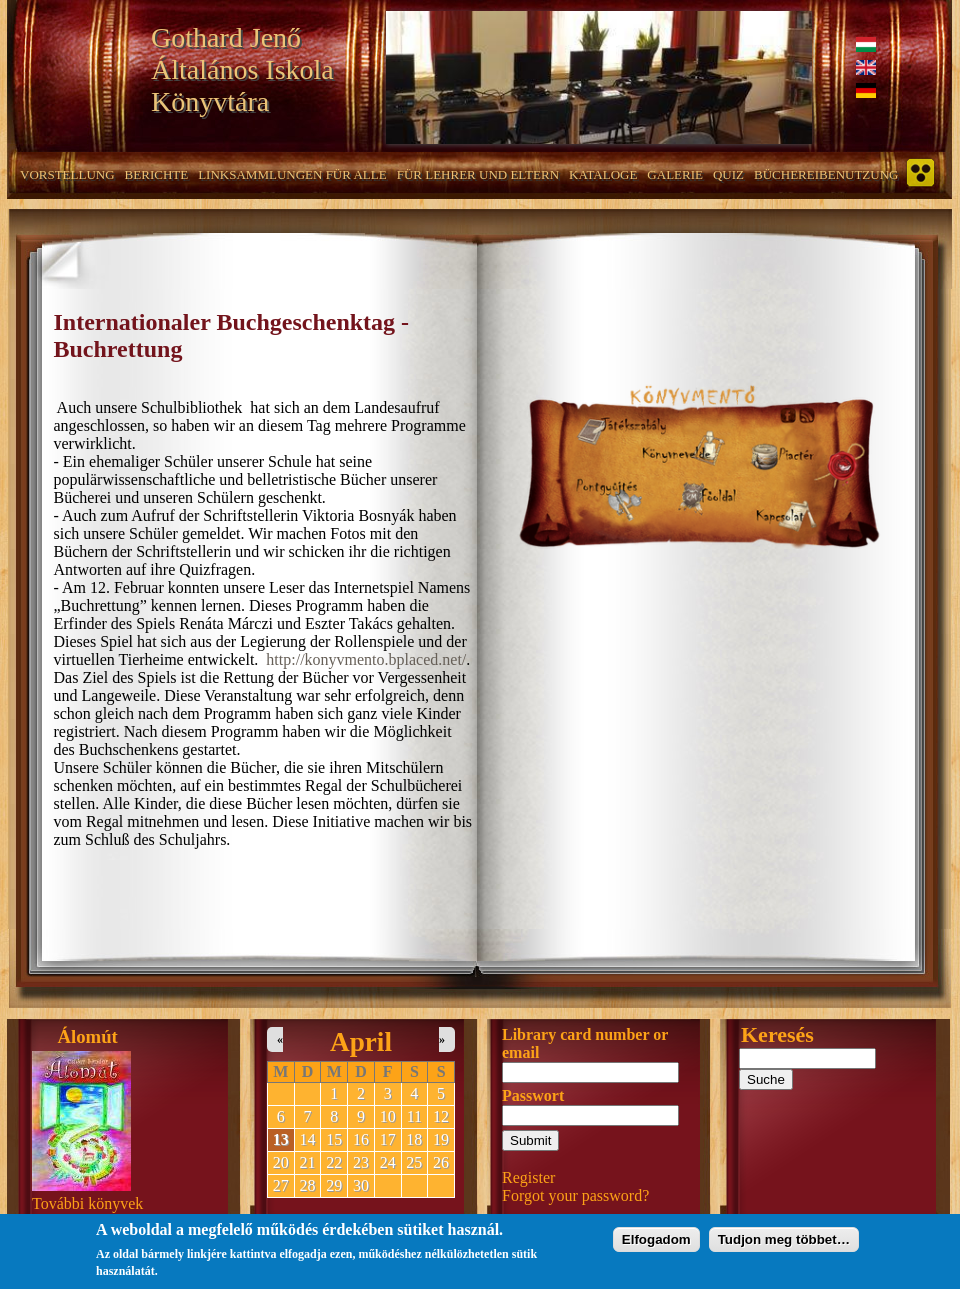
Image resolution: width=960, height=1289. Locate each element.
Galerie (675, 174)
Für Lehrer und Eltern (478, 174)
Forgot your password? (575, 1195)
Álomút (88, 1036)
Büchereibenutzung (826, 174)
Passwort (533, 1095)
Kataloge (603, 174)
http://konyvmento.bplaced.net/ (366, 659)
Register (528, 1177)
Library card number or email (585, 1043)
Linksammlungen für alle (292, 174)
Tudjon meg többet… (784, 1243)
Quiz (728, 174)
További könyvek (87, 1203)
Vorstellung (67, 174)
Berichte (157, 174)
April (361, 1042)
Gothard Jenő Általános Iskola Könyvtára (242, 69)
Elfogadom (656, 1243)
